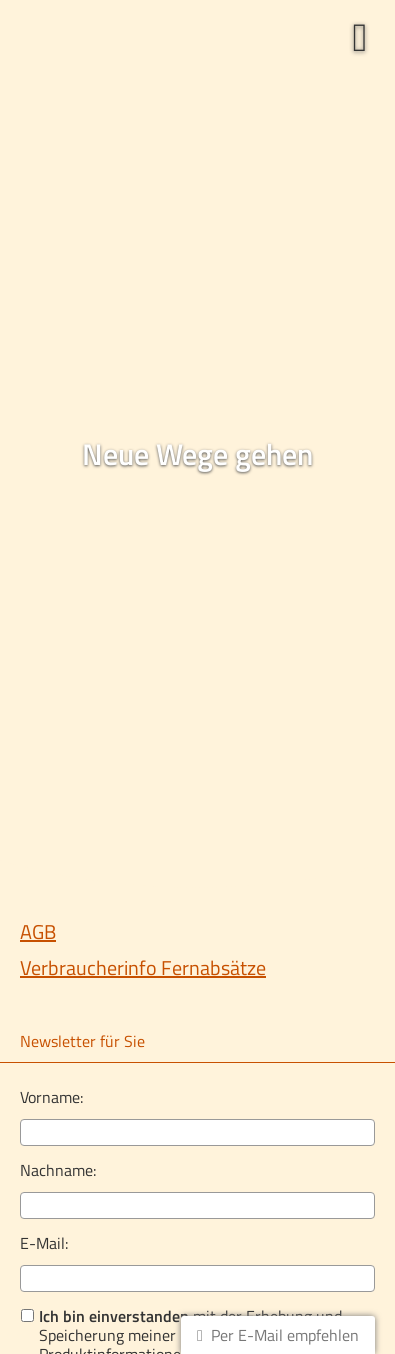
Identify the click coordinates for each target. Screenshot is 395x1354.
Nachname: (58, 1170)
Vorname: (51, 1097)
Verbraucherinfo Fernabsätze (143, 967)
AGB (38, 931)
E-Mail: (44, 1243)
